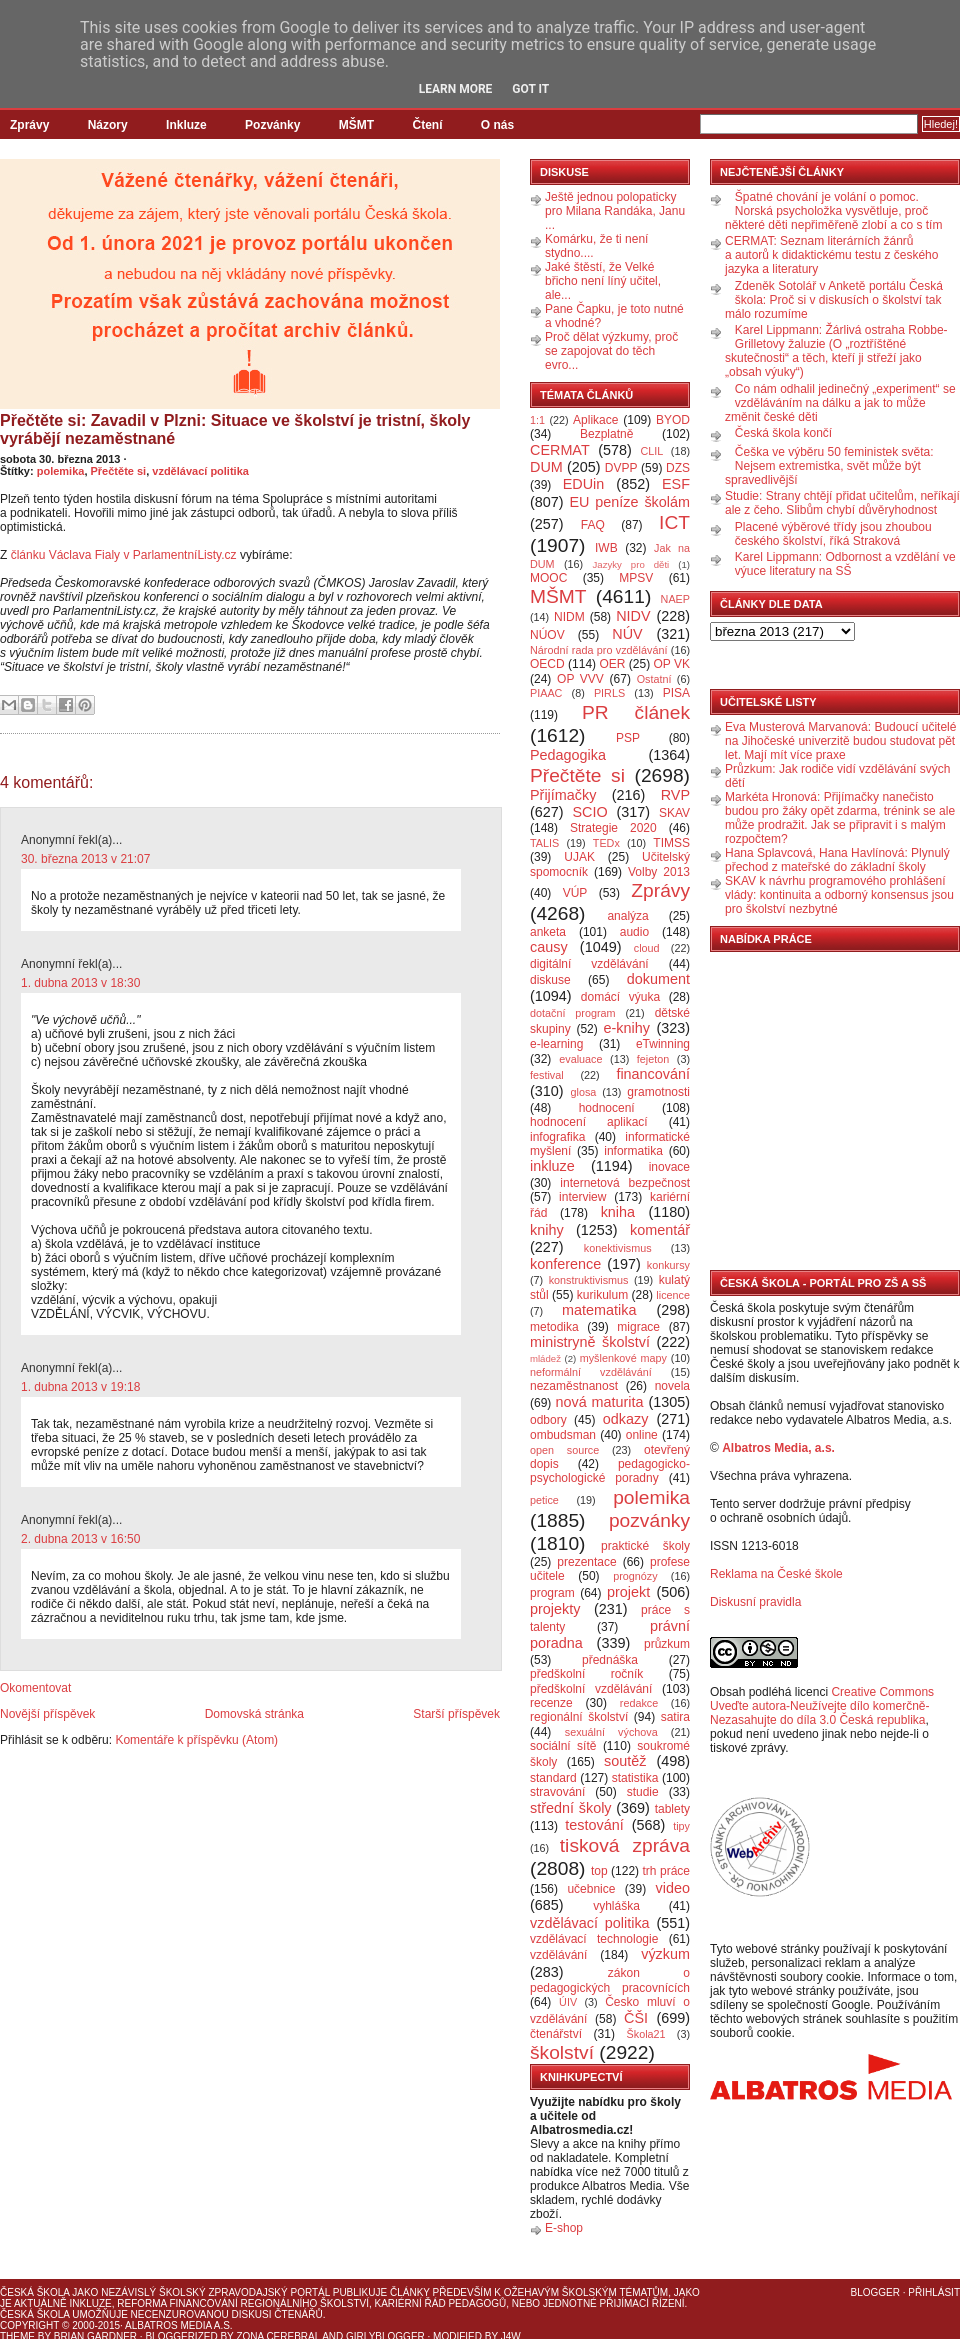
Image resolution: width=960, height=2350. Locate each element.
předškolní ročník (586, 1674)
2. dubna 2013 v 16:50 (80, 1539)
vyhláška (616, 1906)
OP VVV (580, 679)
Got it (530, 89)
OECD (547, 664)
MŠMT (356, 125)
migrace (638, 1327)
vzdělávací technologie (594, 1939)
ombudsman (563, 1435)
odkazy (626, 1419)
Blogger (875, 2292)
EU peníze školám (629, 502)
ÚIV (568, 2002)
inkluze (552, 1166)
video (673, 1888)
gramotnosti (658, 1092)
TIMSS (671, 843)
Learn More (456, 89)
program (552, 1593)
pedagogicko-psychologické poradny (610, 1471)
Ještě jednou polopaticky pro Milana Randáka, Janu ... (615, 211)
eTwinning (663, 1044)
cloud (647, 948)
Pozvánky (272, 125)
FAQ (593, 525)
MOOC (548, 578)
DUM (546, 467)
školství (562, 2052)
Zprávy (29, 125)
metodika (554, 1327)
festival (547, 1075)
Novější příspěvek (47, 1714)
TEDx (606, 843)
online (642, 1435)
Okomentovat (35, 1688)
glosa (584, 1092)
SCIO (589, 812)
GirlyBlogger (385, 2336)
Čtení (427, 125)
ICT (674, 522)
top (599, 1871)
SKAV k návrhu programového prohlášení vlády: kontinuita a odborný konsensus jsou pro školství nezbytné (839, 895)
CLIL (651, 451)
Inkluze (186, 125)
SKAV (674, 813)
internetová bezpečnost (625, 1183)
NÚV (627, 634)
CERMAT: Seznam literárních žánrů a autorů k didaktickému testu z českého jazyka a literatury (831, 255)
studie (643, 1792)
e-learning (556, 1044)
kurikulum (602, 1295)
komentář (660, 1230)
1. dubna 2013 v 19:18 (80, 1387)
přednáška (610, 1660)
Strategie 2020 (613, 828)
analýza (627, 916)
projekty (555, 1609)
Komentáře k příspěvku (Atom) (196, 1740)
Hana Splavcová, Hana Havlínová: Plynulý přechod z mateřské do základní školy (837, 860)
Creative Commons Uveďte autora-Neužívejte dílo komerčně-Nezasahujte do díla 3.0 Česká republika (822, 1706)
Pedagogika (568, 755)
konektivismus (618, 1248)
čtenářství (556, 2034)
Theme (17, 2336)
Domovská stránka (254, 1714)
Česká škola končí (783, 433)
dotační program (573, 1013)
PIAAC (546, 693)
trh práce (666, 1871)
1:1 (537, 420)
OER (612, 664)
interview (582, 1197)
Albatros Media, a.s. (778, 1448)
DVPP (621, 468)
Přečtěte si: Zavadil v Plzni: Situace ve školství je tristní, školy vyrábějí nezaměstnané (235, 429)
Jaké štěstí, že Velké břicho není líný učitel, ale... (603, 281)
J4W (511, 2336)
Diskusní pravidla (755, 1602)
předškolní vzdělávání (591, 1689)
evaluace (580, 1059)
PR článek (636, 712)
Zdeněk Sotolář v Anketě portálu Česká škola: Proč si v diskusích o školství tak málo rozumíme (834, 300)
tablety (672, 1809)
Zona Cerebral (278, 2336)
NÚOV (547, 635)
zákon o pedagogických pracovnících (610, 1980)
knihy (547, 1230)
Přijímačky (563, 795)
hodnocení (607, 1108)
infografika (557, 1137)
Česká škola (34, 2292)
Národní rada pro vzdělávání (598, 650)
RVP (675, 795)
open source (564, 1450)
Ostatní (654, 679)
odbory (548, 1420)
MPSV (636, 578)
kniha (618, 1212)
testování (594, 1825)
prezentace (586, 1562)
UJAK (579, 857)
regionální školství (579, 1717)
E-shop (564, 2228)
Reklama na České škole (776, 1574)
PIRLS (609, 693)
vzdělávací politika (200, 471)
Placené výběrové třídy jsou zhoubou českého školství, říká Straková (833, 534)
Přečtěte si (119, 471)
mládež (545, 1358)
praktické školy (645, 1546)
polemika (61, 471)
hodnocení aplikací (589, 1122)
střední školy (571, 1808)
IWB (606, 548)
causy (549, 947)
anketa (548, 932)
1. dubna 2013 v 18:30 (80, 983)
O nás (497, 125)
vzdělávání (558, 1955)
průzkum (667, 1644)
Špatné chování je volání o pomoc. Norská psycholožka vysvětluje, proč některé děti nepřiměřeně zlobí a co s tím (833, 211)
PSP (628, 738)
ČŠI (636, 2018)
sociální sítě (563, 1746)
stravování (557, 1792)
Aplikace (595, 420)
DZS (678, 468)
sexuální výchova (611, 1732)
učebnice (591, 1889)
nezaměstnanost (574, 1386)
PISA (676, 693)
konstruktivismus (589, 1280)
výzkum (665, 1954)
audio (634, 932)
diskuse (550, 980)
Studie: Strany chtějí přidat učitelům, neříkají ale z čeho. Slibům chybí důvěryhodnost (842, 503)
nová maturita (600, 1402)
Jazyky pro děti (631, 564)
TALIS (544, 843)
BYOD (673, 420)
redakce (639, 1703)
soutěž (625, 1761)
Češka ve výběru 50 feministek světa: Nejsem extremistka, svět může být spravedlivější (829, 466)
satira (675, 1717)
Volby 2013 (659, 872)
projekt (628, 1592)
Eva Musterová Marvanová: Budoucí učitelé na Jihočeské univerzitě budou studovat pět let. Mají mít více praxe (840, 741)
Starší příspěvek (456, 1714)
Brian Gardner (95, 2336)
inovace (669, 1167)
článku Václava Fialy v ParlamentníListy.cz (124, 555)
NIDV (633, 616)
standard (553, 1778)
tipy (681, 1826)
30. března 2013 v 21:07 (85, 859)
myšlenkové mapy (623, 1358)
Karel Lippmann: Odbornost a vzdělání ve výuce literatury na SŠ (845, 564)
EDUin (584, 484)
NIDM (569, 617)
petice (544, 1500)
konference (565, 1264)
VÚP (575, 893)
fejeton (653, 1059)
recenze (551, 1703)
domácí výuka (620, 997)
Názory (108, 125)
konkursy (668, 1265)
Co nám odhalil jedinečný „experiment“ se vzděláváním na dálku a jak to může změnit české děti (840, 403)
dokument (658, 979)
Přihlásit (934, 2292)
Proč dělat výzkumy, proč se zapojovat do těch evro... (611, 351)
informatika (633, 1151)
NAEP (675, 599)
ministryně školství (590, 1342)
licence (673, 1295)
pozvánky (649, 1520)
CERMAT (560, 450)
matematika (599, 1310)
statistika (635, 1778)
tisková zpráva (625, 1845)
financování (653, 1074)
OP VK (671, 664)
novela (672, 1386)
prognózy (635, 1576)
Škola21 (646, 2034)
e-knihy (627, 1028)
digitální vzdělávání (589, 964)
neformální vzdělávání (591, 1372)
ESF (676, 484)
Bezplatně (606, 434)
